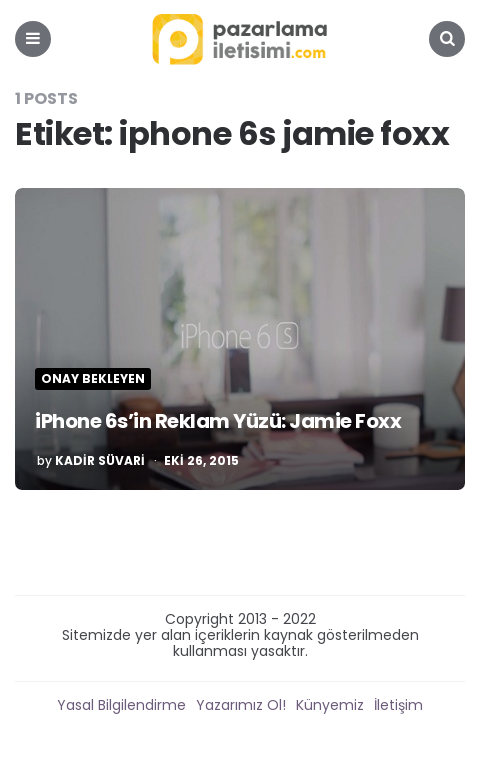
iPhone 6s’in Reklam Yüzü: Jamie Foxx (218, 421)
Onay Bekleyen (93, 379)
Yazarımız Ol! (241, 705)
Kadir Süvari (100, 461)
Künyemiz (330, 705)
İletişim (398, 705)
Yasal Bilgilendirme (121, 705)
